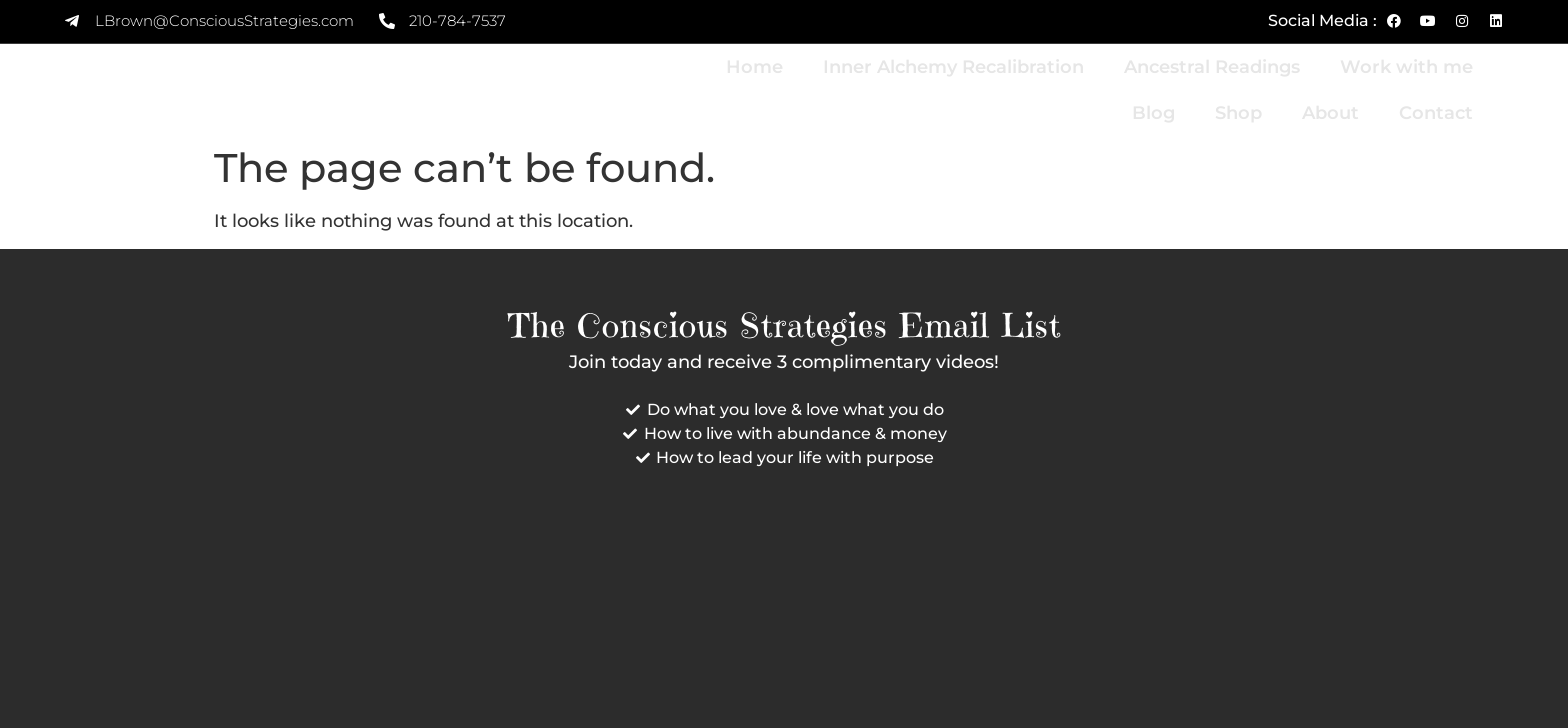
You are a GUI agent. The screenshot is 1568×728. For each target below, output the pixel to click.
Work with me (1406, 67)
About (1330, 113)
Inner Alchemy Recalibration (953, 67)
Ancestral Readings (1212, 67)
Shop (1238, 113)
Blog (1153, 113)
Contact (1436, 113)
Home (754, 67)
